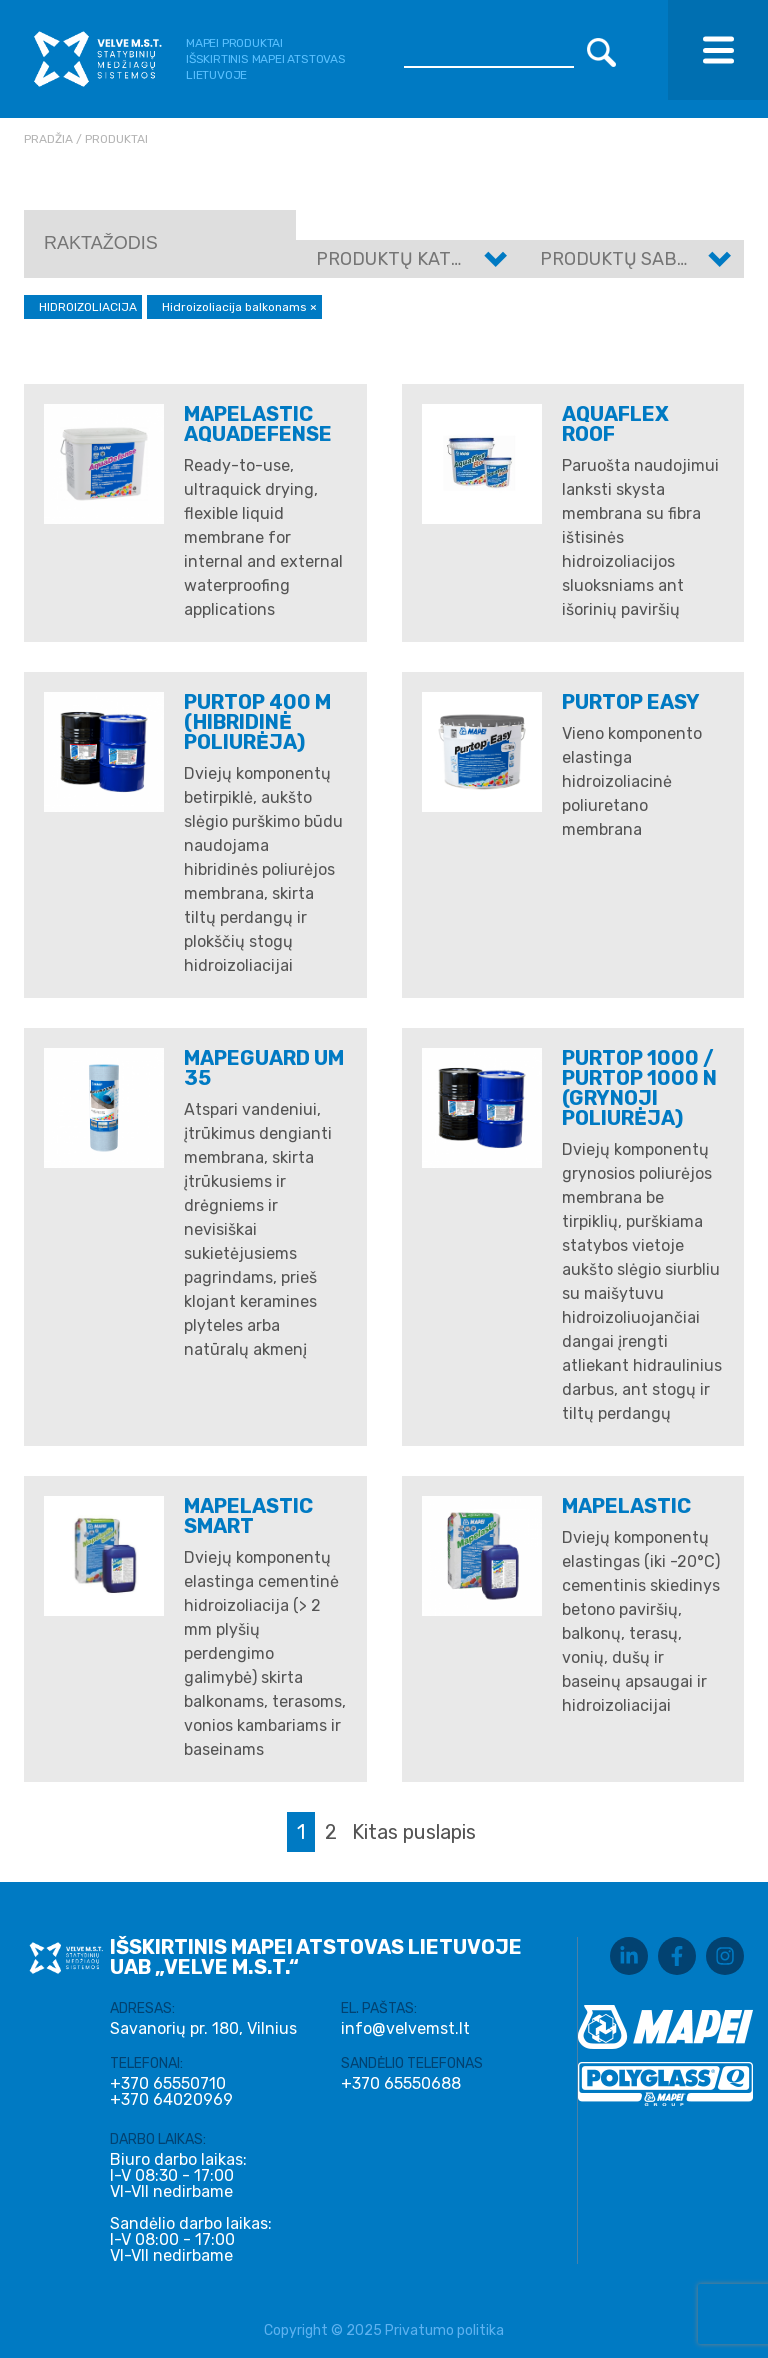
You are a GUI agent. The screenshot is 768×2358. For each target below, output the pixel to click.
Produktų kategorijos (426, 259)
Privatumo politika (444, 2330)
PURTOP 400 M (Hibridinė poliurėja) (257, 722)
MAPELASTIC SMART (248, 1516)
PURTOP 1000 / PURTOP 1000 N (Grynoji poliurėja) (639, 1088)
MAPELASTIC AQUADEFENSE (258, 424)
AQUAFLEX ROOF (615, 424)
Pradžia (48, 139)
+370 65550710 (168, 2084)
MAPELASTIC (626, 1506)
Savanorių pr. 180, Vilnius (203, 2028)
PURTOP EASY (631, 702)
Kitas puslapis (414, 1832)
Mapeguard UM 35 (264, 1068)
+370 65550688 (401, 2084)
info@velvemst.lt (405, 2028)
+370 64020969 (171, 2100)
